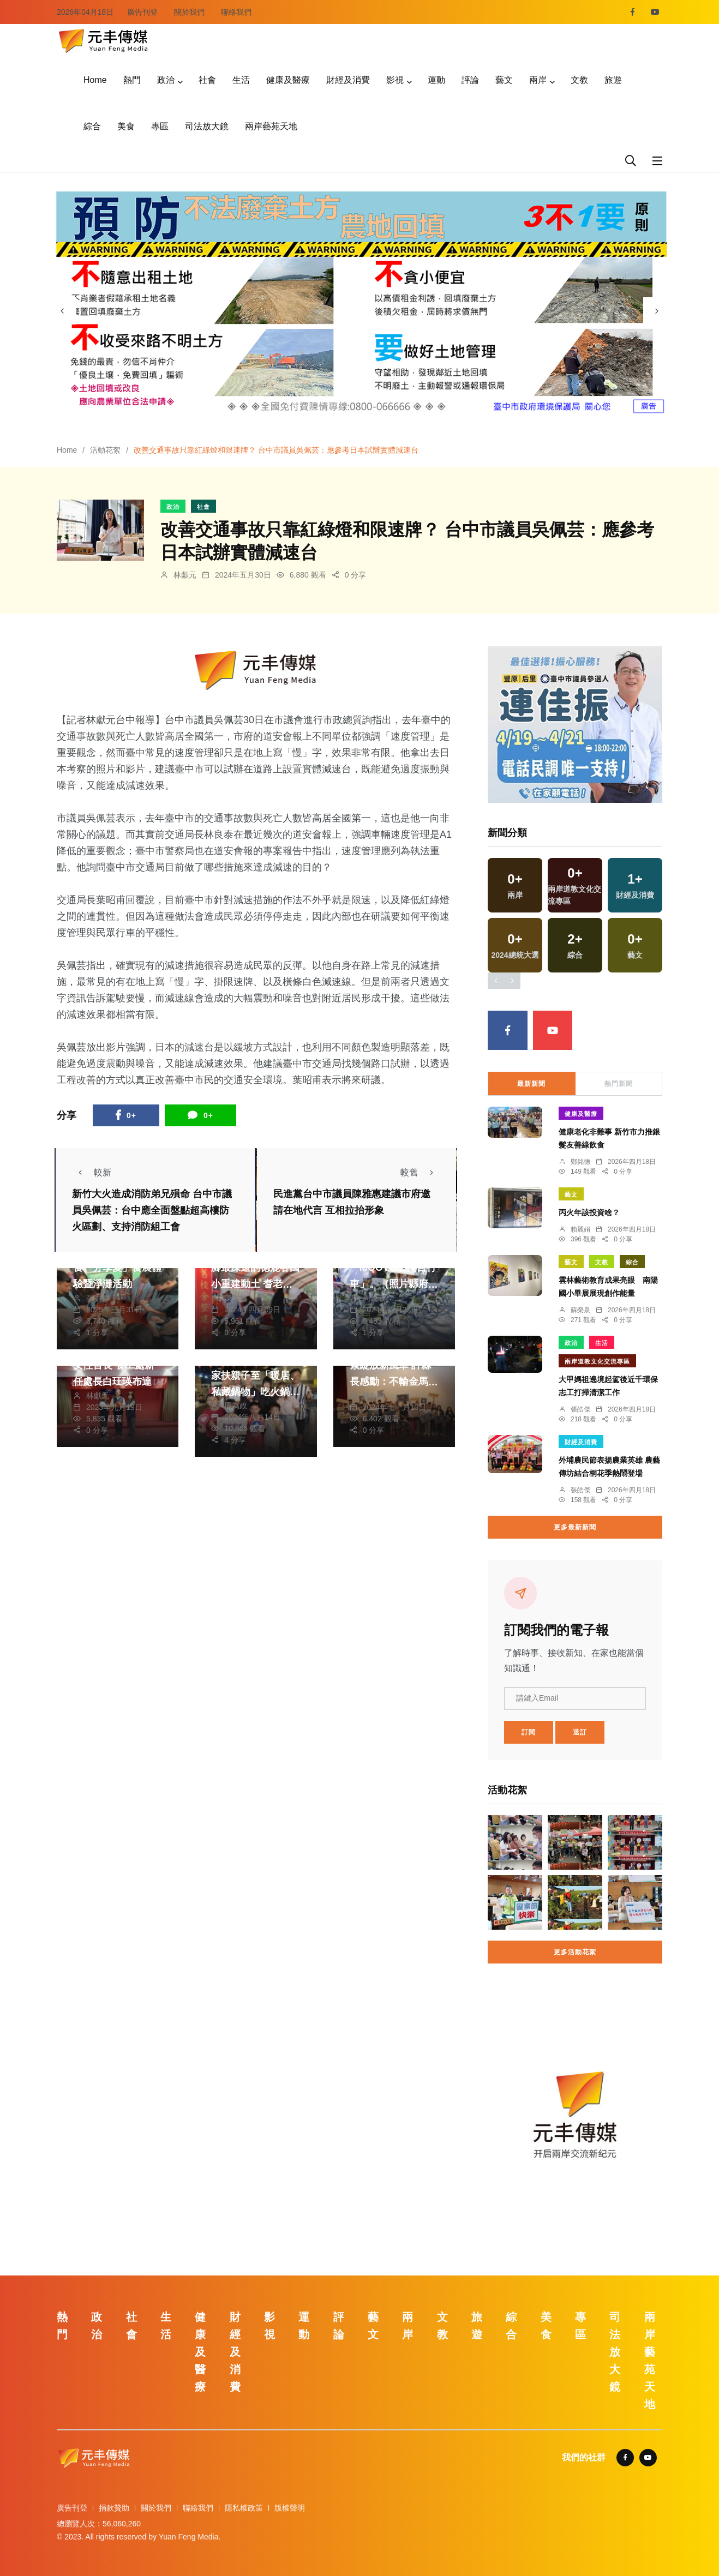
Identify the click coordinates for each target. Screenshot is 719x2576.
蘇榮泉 (580, 1310)
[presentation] (62, 311)
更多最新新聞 (575, 1527)
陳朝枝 (235, 1298)
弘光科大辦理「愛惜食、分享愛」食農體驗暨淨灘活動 (117, 1268)
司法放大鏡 (207, 126)
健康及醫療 (288, 80)
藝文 (504, 80)
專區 (160, 126)
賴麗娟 (580, 1229)
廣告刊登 (142, 12)
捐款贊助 (114, 2507)
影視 (395, 80)
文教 (579, 80)
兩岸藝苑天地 (271, 126)
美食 (126, 126)
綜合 (92, 126)
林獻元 (184, 575)
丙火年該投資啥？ (589, 1212)
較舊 (420, 1172)
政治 (166, 80)
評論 (470, 80)
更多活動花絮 (575, 1952)
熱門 (132, 80)
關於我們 (189, 12)
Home (95, 80)
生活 (241, 80)
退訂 (580, 1732)
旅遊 (613, 80)
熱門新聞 (618, 1084)
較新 (91, 1172)
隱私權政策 (244, 2507)
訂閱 (529, 1732)
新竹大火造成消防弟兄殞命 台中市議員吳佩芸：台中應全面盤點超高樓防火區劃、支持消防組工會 (152, 1211)
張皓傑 (97, 1298)
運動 (436, 80)
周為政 (374, 1298)
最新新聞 (531, 1084)
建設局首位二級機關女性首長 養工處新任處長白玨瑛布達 (117, 1366)
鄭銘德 (580, 1162)
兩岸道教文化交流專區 (597, 1361)
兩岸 (538, 80)
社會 (207, 80)
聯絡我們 (236, 12)
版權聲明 (289, 2507)
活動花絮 (105, 450)
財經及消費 (348, 80)
